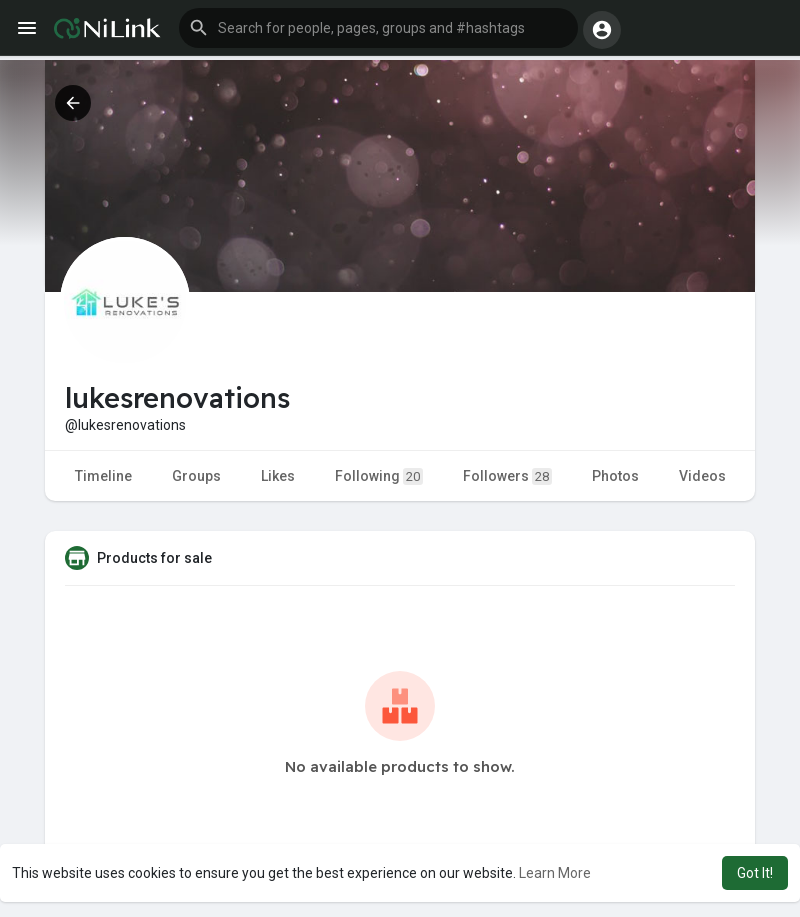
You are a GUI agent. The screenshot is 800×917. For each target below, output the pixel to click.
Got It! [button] (755, 873)
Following (379, 476)
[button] (378, 28)
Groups (196, 476)
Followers (507, 476)
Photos (615, 476)
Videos (702, 476)
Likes (278, 476)
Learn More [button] (555, 873)
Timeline (103, 476)
